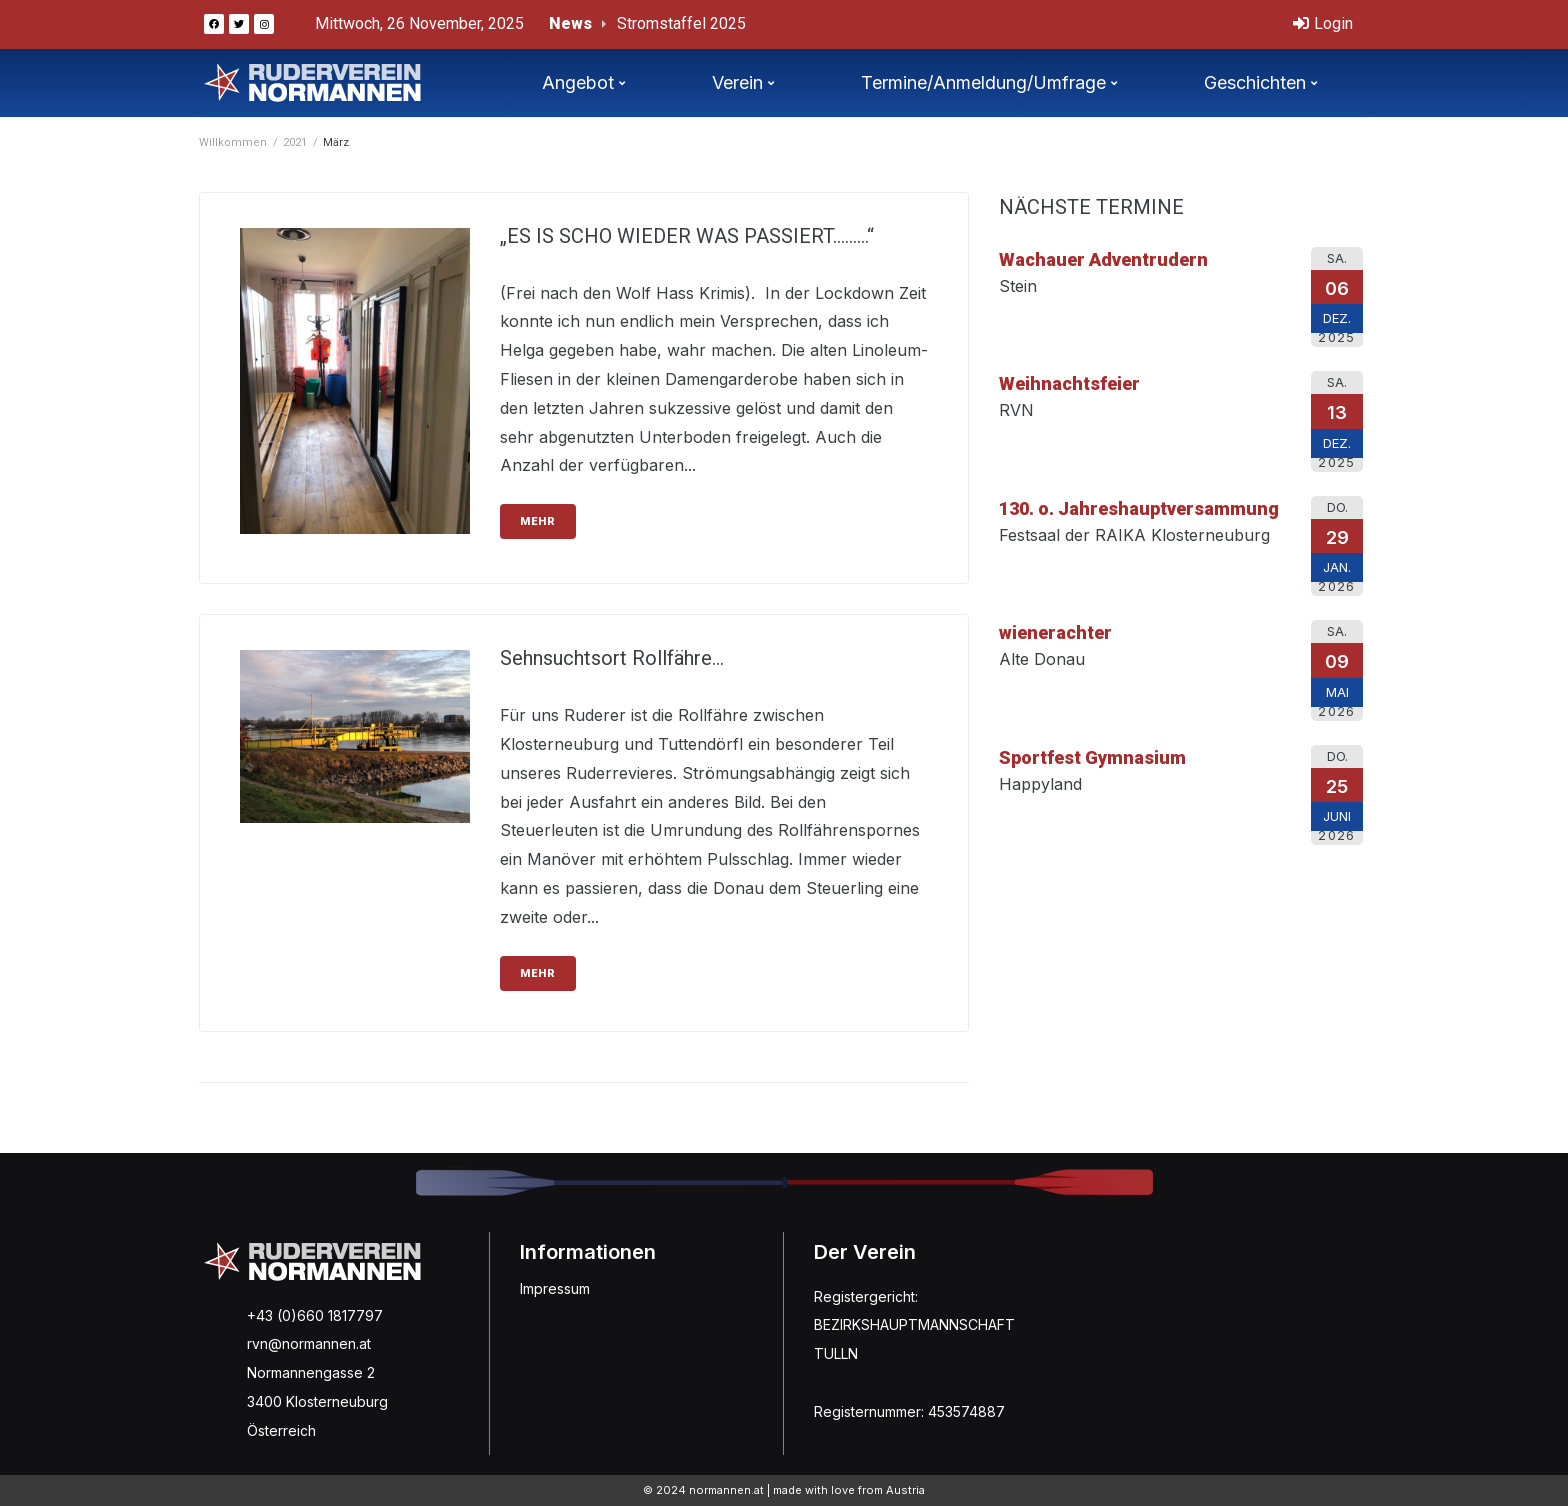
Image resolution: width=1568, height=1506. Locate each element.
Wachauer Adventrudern (1103, 259)
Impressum (555, 1288)
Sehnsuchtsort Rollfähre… (612, 658)
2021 (295, 142)
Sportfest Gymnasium (1092, 757)
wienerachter (1055, 632)
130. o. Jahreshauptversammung (1139, 508)
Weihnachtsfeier (1069, 383)
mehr (538, 521)
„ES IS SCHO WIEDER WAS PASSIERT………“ (687, 236)
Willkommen (233, 142)
